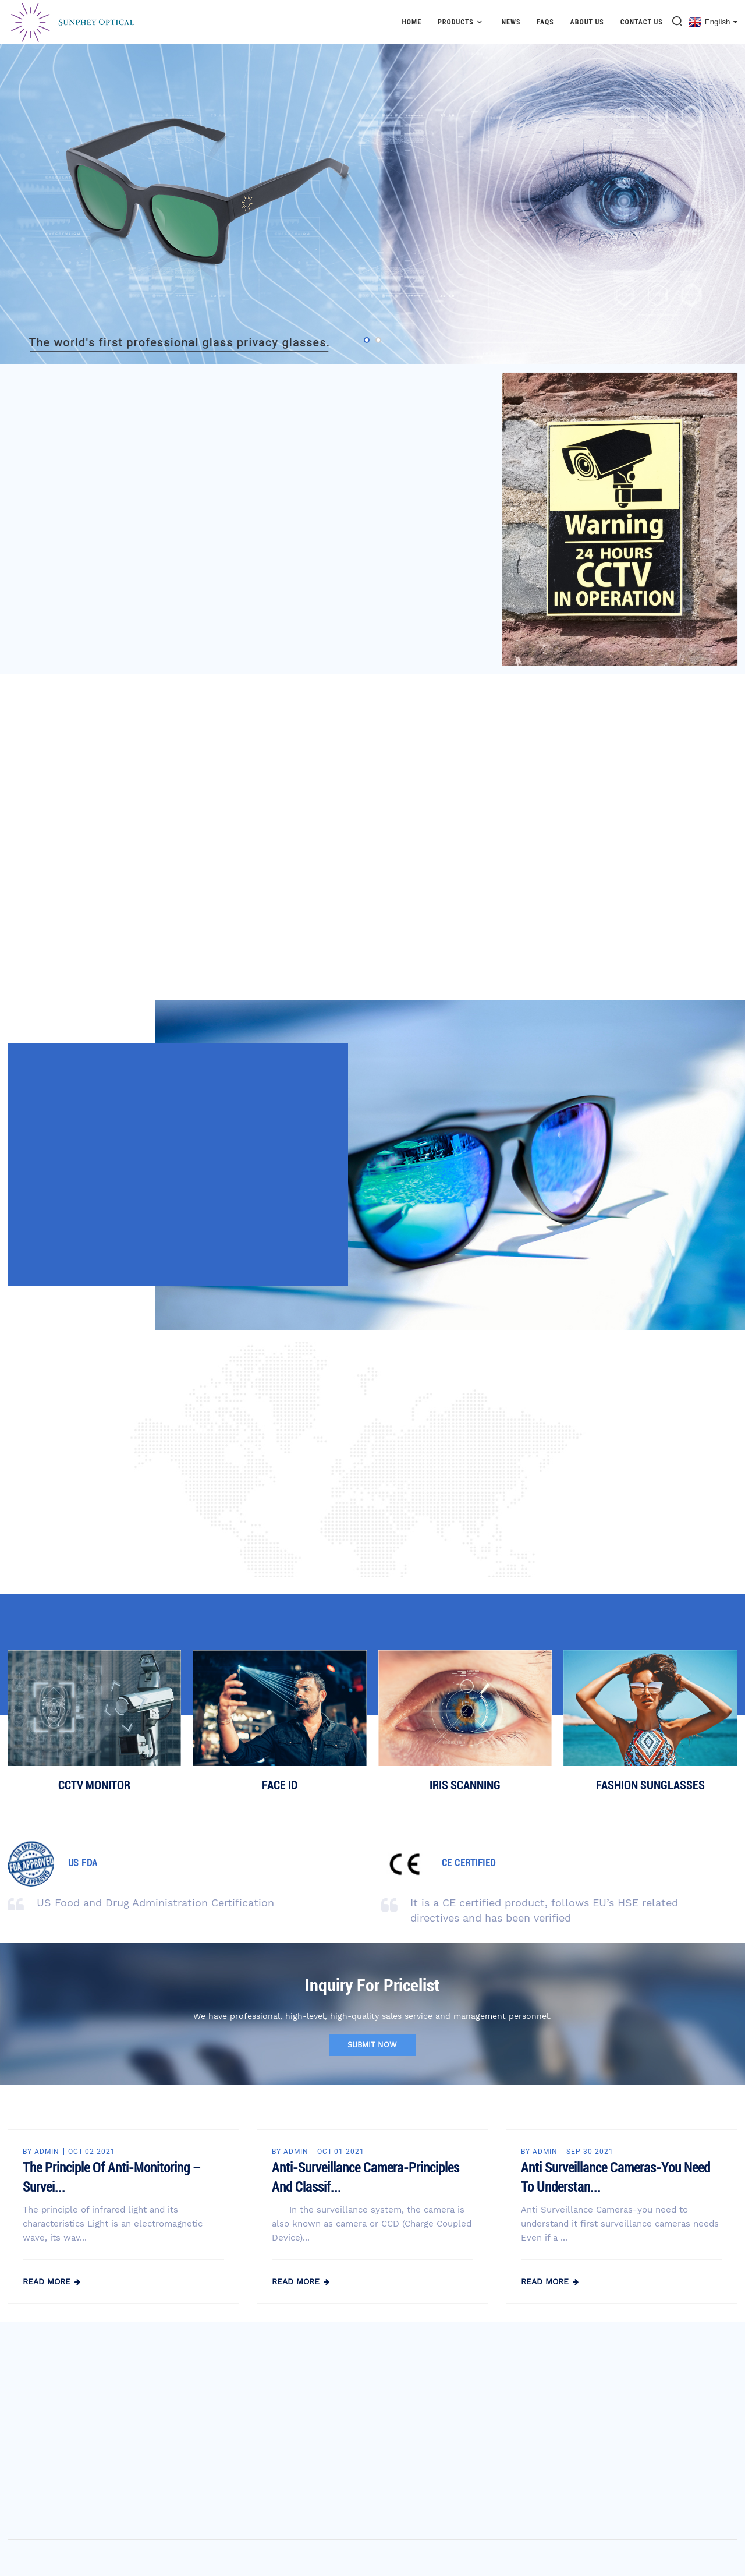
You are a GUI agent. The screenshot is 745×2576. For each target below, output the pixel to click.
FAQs (545, 22)
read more (46, 2281)
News (511, 22)
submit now (372, 2044)
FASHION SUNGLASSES (650, 1785)
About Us (587, 22)
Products (461, 21)
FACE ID (279, 1785)
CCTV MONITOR (94, 1785)
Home (411, 22)
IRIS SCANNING (465, 1785)
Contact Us (641, 22)
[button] (367, 340)
